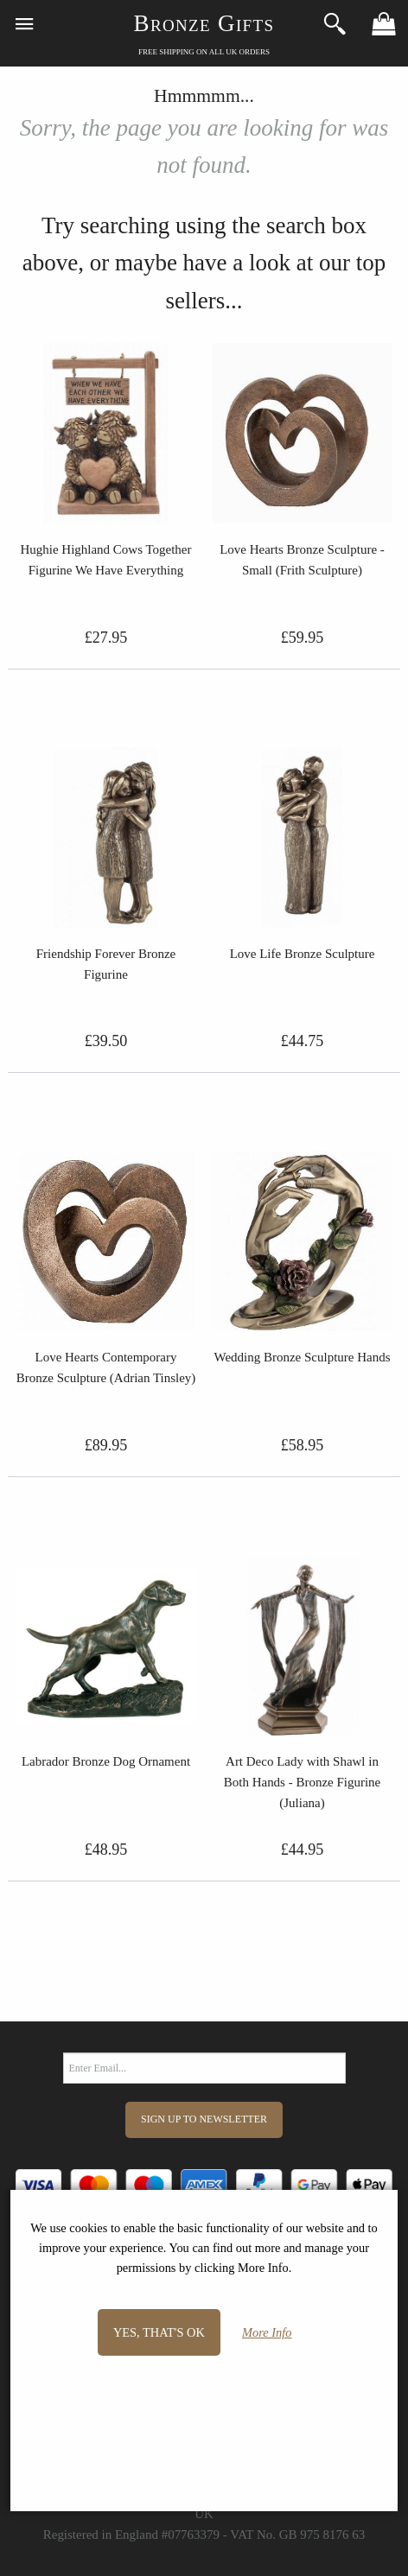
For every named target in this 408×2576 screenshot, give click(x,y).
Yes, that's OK (159, 2332)
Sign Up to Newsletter (204, 2119)
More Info (266, 2332)
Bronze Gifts (204, 23)
